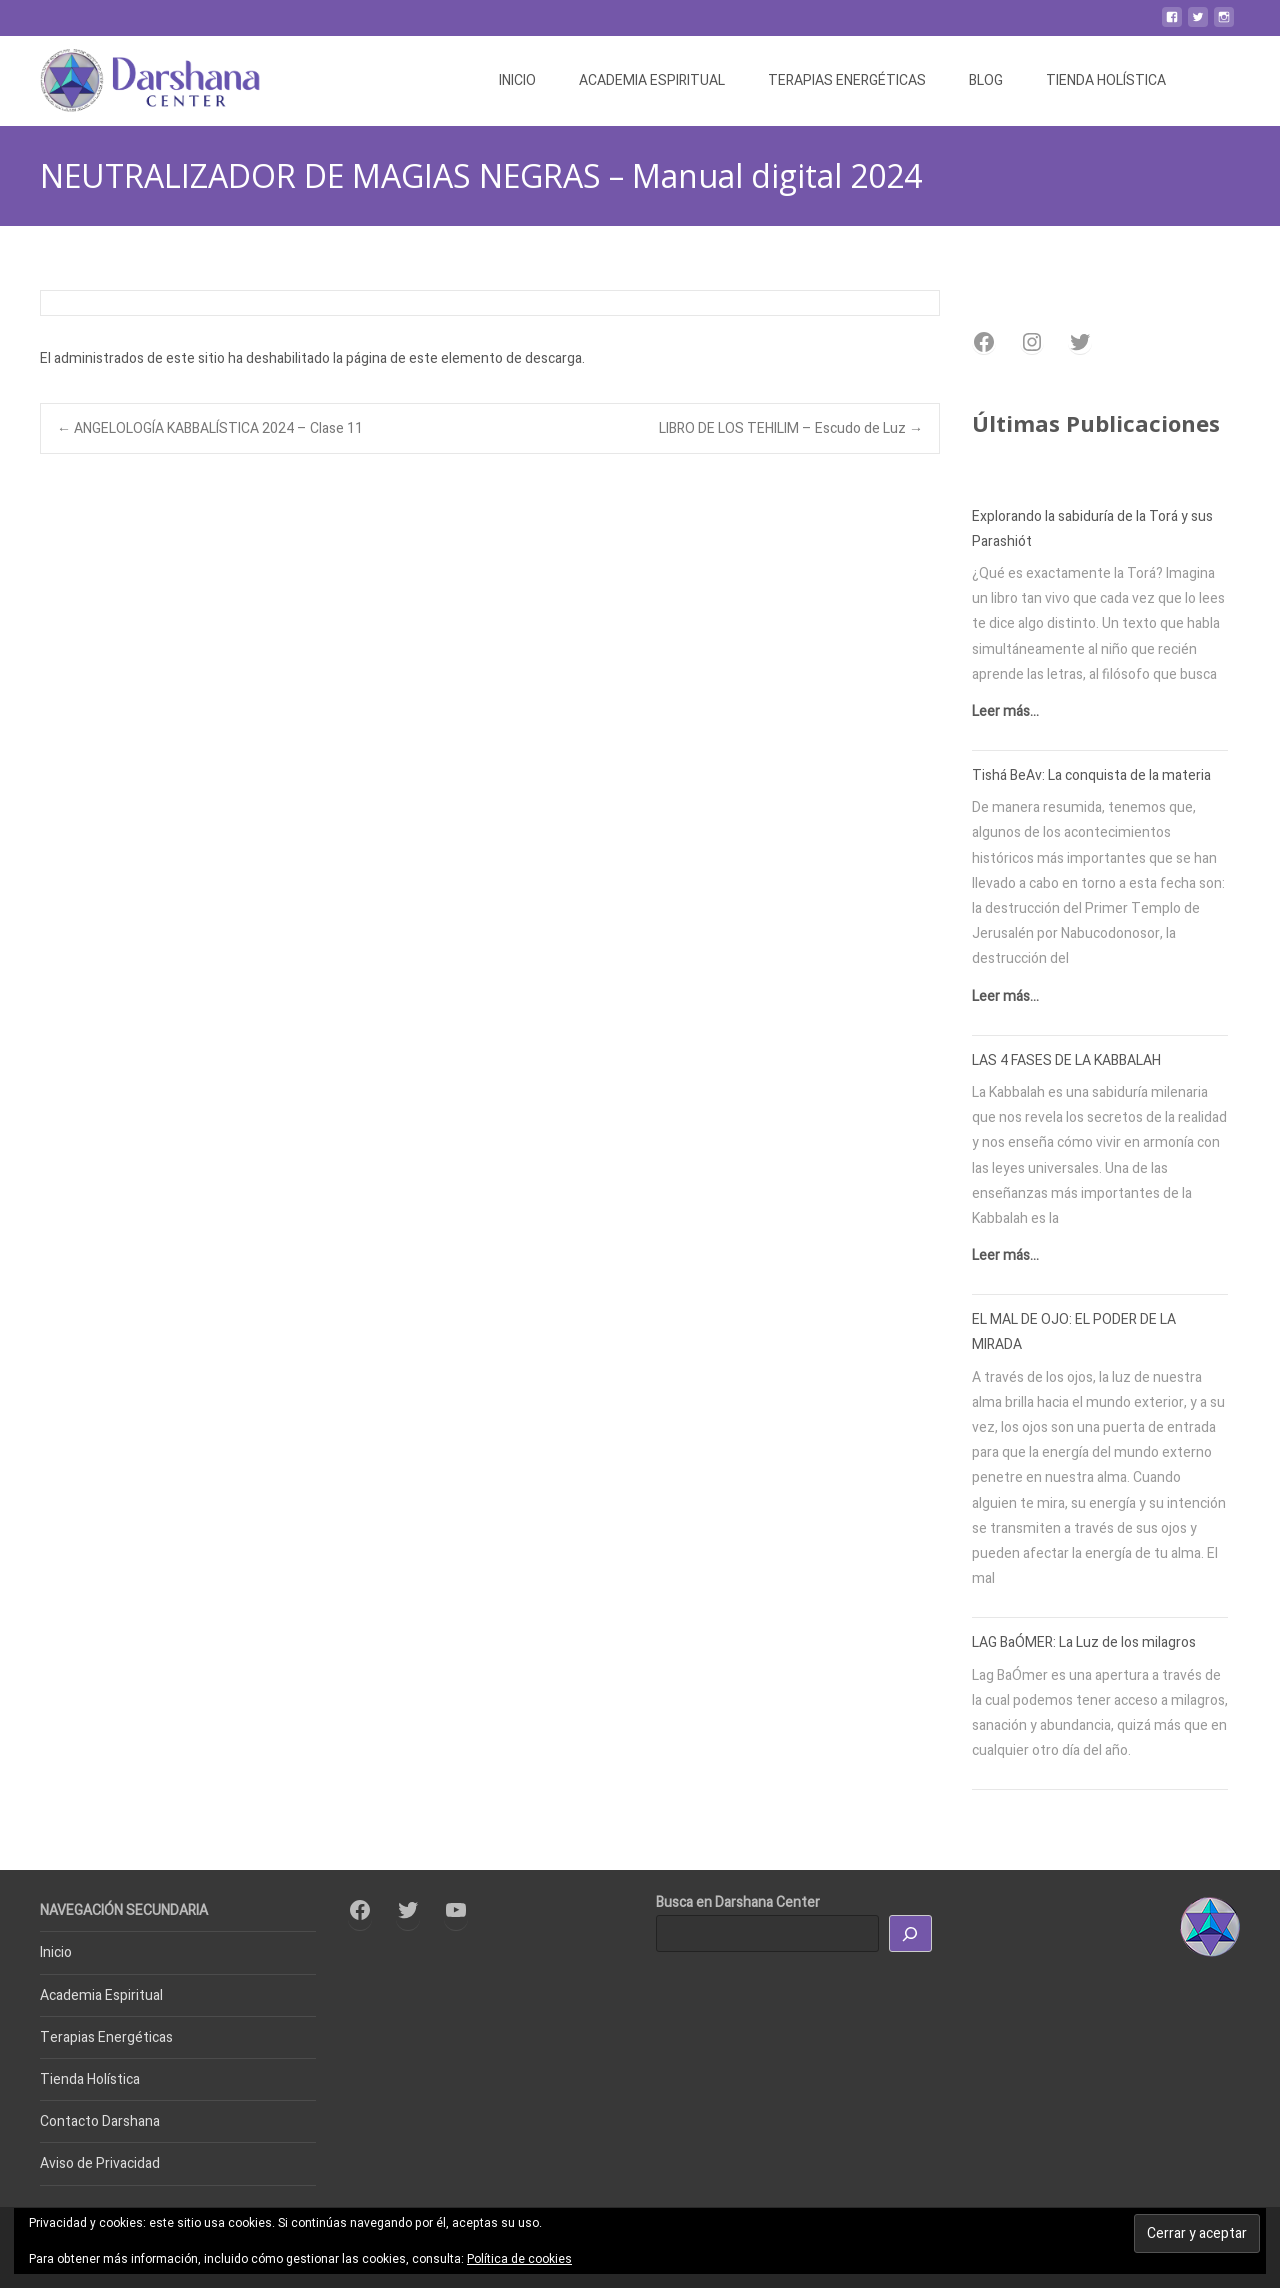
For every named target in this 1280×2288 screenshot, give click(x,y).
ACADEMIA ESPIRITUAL (652, 80)
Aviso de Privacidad (100, 2163)
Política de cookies (519, 2259)
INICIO (517, 80)
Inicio (56, 1952)
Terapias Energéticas (106, 2037)
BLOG (986, 80)
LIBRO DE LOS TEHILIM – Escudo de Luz (791, 428)
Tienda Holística (90, 2079)
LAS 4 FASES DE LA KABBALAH (1066, 1060)
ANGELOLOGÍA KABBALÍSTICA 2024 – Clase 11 (210, 428)
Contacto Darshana (100, 2121)
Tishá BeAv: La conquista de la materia (1091, 775)
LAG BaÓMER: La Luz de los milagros (1084, 1642)
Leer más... (1005, 711)
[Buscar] (911, 1933)
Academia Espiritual (101, 1995)
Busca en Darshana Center (738, 1902)
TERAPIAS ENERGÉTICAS (847, 80)
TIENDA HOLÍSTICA (1106, 80)
